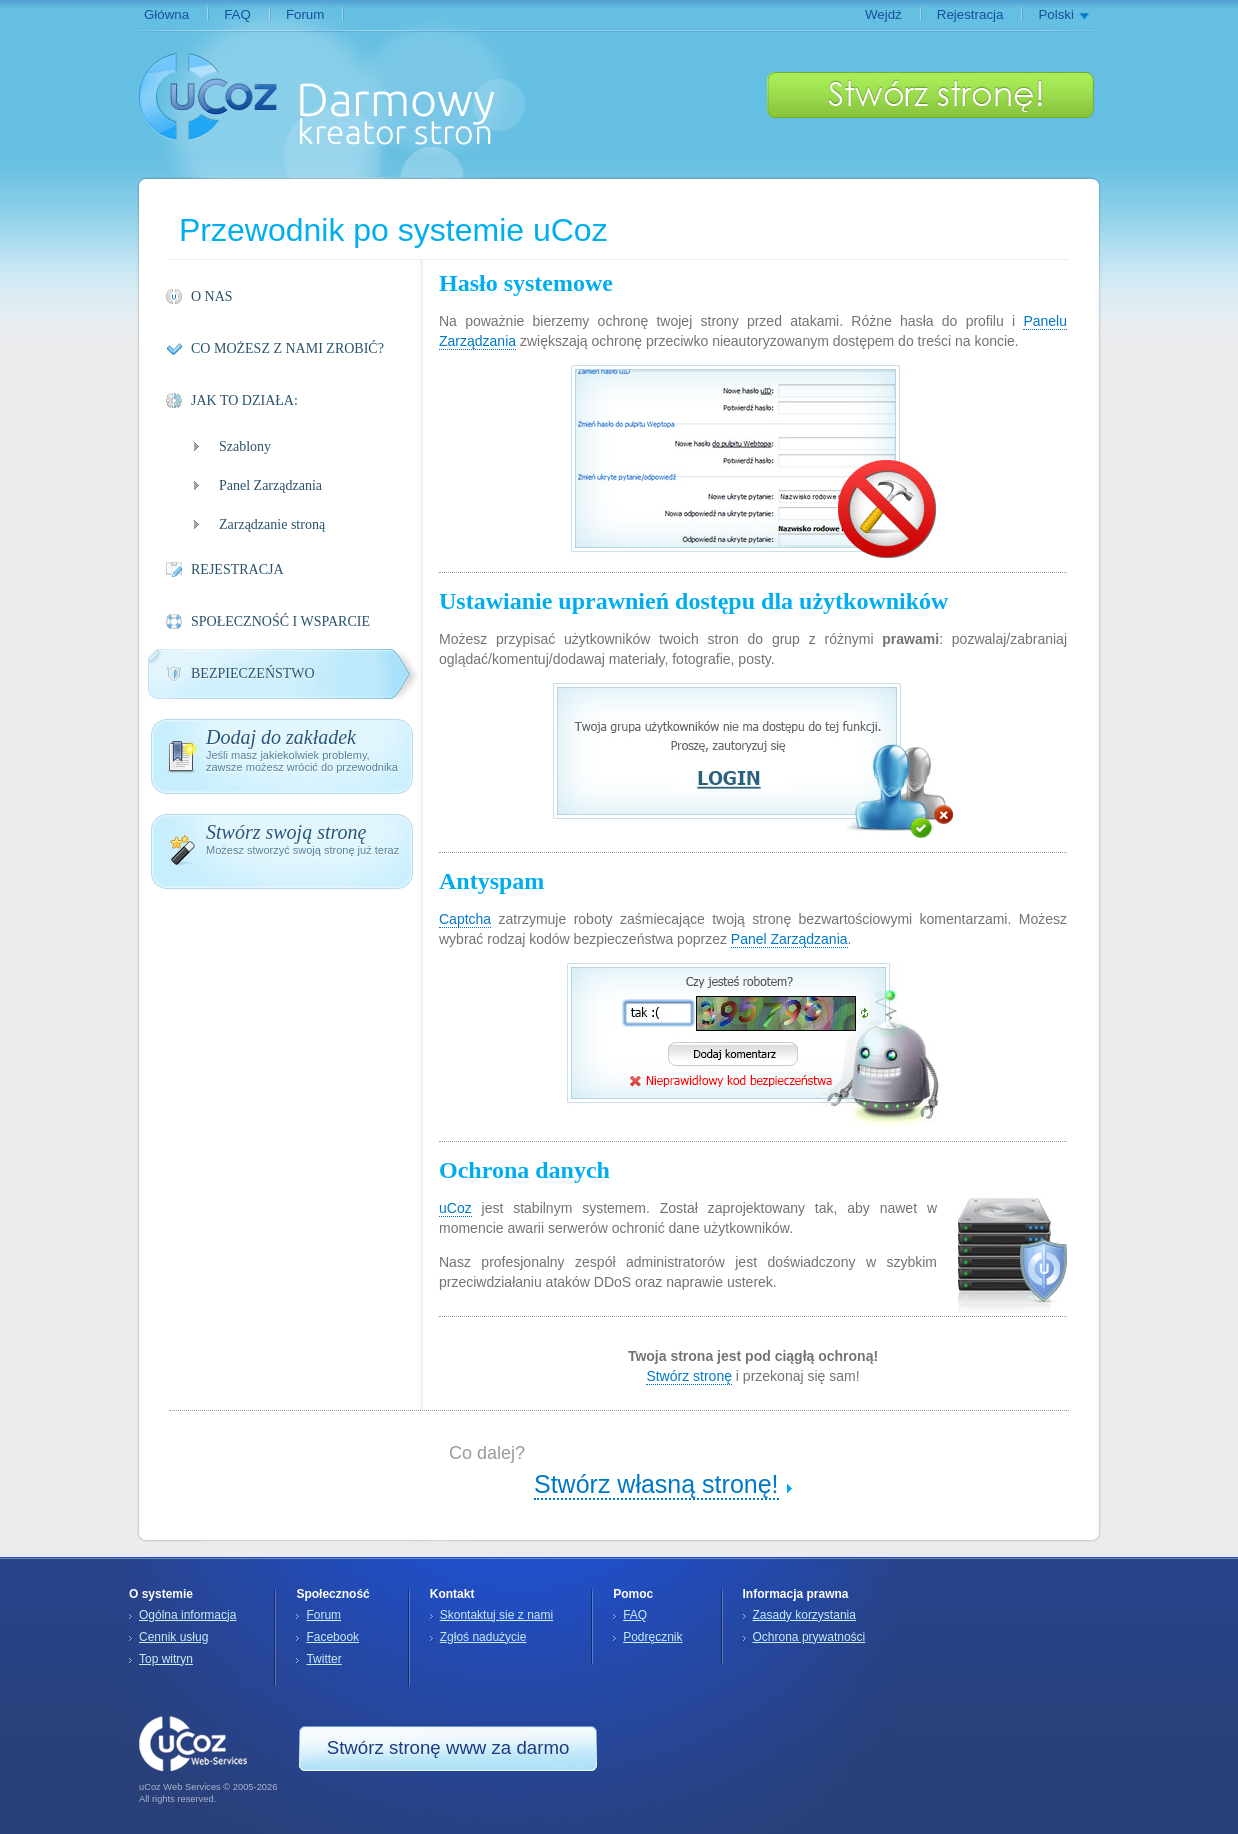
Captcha (465, 919)
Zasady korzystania (804, 1615)
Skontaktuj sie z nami (496, 1615)
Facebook (332, 1637)
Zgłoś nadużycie (483, 1637)
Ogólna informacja (187, 1615)
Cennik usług (173, 1637)
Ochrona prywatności (809, 1637)
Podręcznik (652, 1637)
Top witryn (166, 1659)
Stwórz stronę (689, 1376)
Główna (166, 14)
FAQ (237, 14)
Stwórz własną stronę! (656, 1484)
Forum (305, 14)
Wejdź (883, 14)
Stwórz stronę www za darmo (448, 1747)
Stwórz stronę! (930, 95)
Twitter (323, 1659)
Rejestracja (970, 14)
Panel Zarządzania (789, 939)
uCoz (208, 96)
